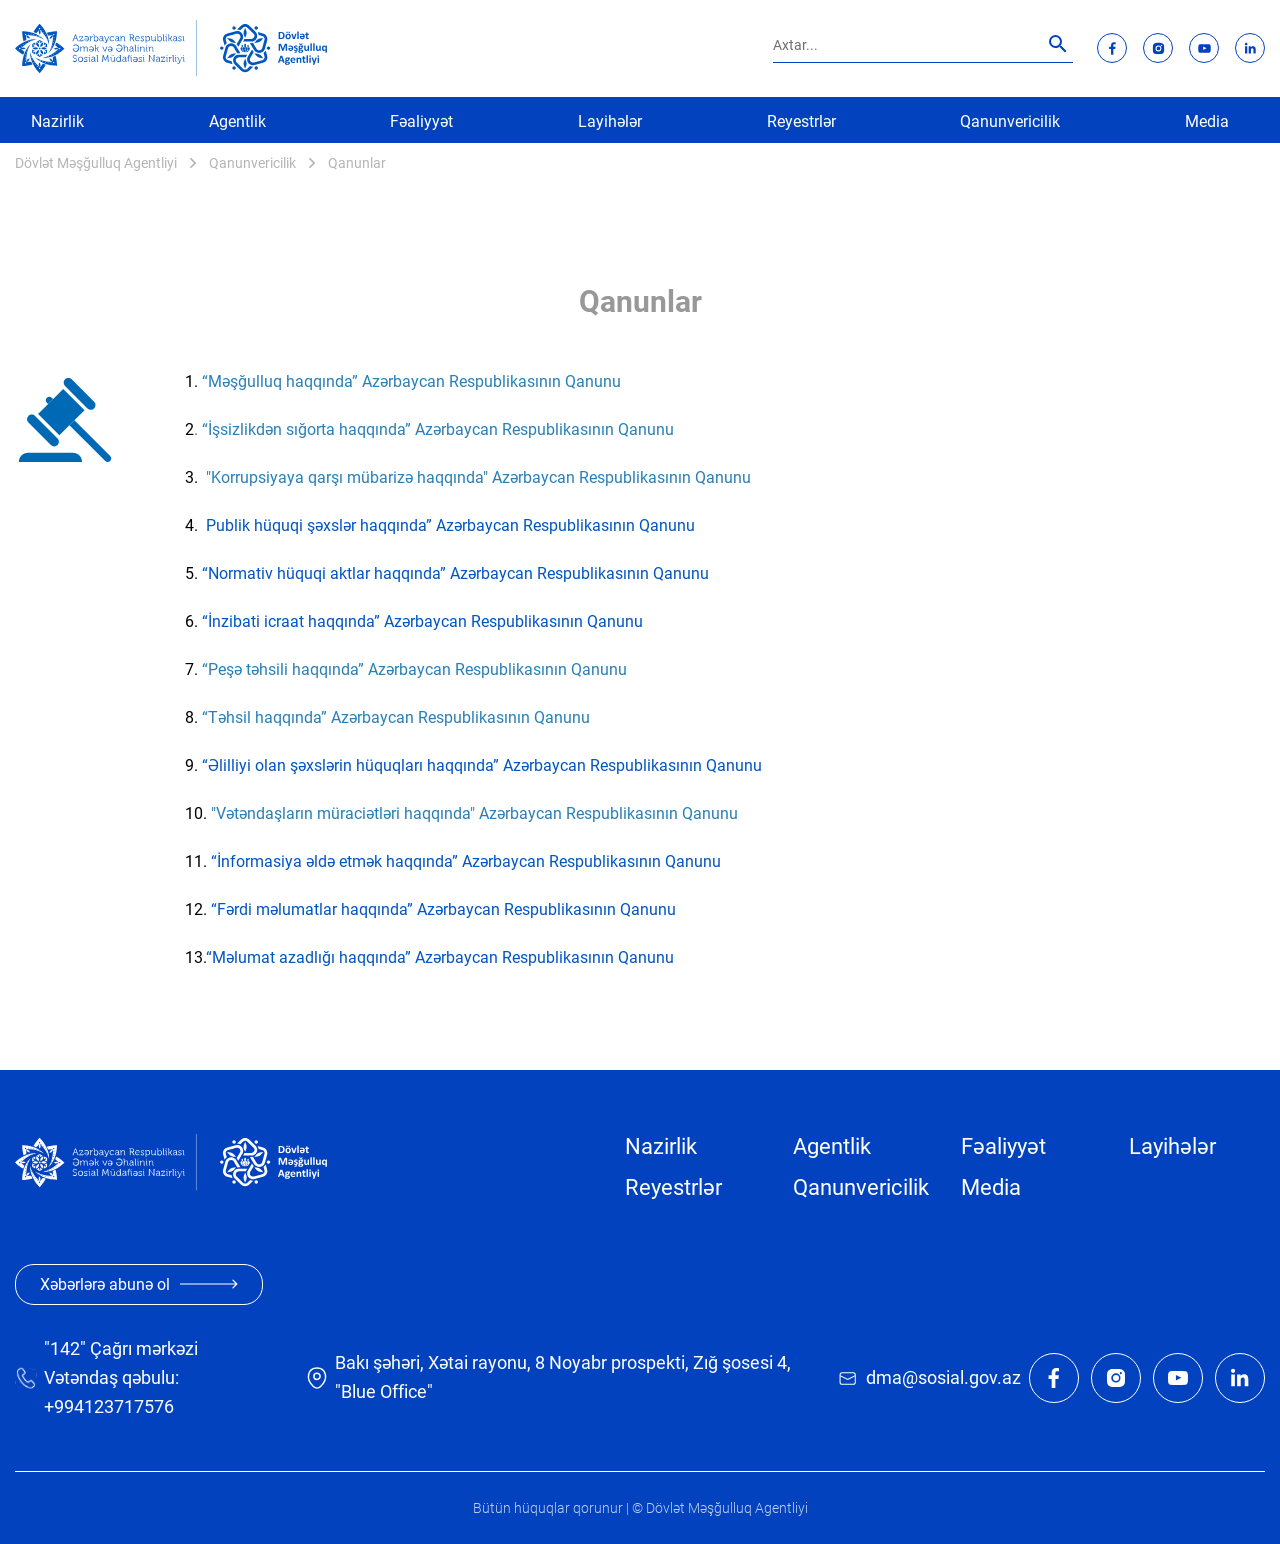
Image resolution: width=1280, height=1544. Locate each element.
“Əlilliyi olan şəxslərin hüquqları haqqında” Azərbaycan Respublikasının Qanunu (480, 765)
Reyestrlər (801, 121)
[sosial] (106, 48)
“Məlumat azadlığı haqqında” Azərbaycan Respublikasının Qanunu (440, 957)
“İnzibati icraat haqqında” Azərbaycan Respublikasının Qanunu (422, 621)
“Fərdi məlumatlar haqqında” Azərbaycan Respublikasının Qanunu (443, 909)
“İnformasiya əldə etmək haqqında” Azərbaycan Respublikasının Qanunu (466, 861)
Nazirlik (57, 121)
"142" (65, 1348)
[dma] (273, 48)
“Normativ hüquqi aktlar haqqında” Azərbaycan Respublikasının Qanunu (455, 573)
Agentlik (237, 121)
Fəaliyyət (421, 121)
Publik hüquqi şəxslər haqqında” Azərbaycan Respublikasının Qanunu (450, 525)
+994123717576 (109, 1406)
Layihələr (610, 121)
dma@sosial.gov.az (943, 1377)
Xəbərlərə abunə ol (139, 1284)
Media (1207, 121)
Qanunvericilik (1010, 121)
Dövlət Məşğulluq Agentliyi (96, 163)
